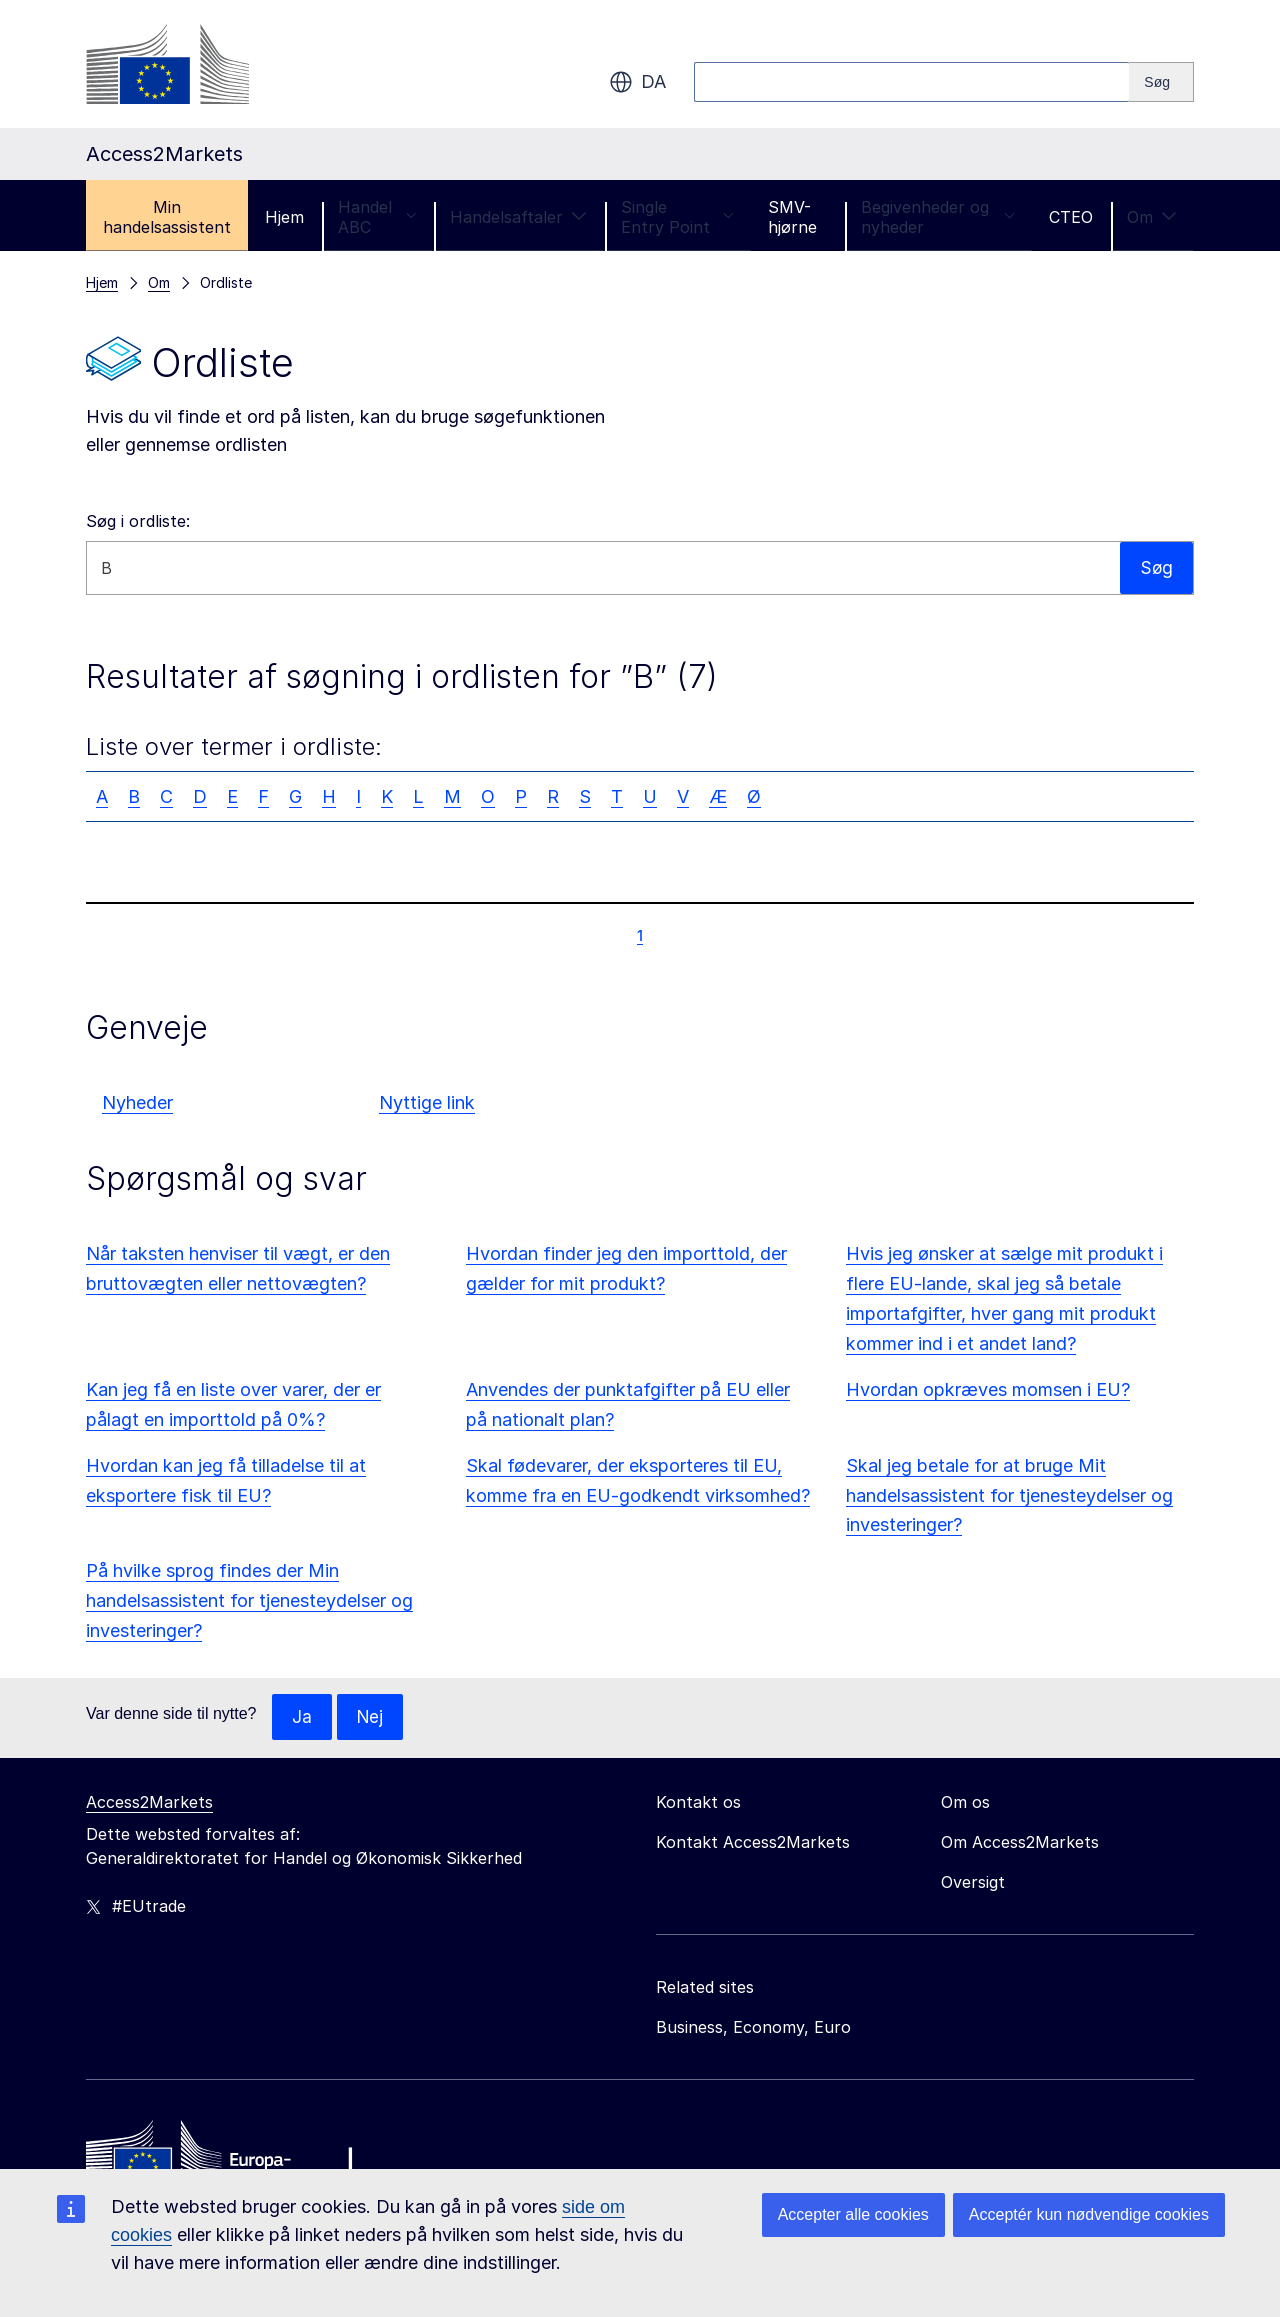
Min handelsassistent (167, 217)
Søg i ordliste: (138, 521)
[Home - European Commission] (231, 2160)
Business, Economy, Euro (753, 2028)
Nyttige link (427, 1102)
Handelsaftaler (518, 217)
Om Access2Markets (1020, 1843)
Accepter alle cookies (853, 2214)
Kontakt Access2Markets (753, 1843)
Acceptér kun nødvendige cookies (1089, 2214)
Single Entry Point (677, 217)
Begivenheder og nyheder (938, 217)
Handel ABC (377, 217)
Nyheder (137, 1102)
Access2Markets (149, 1803)
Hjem (284, 217)
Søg (1156, 567)
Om (1152, 217)
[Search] (1161, 82)
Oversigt (973, 1883)
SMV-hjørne (792, 217)
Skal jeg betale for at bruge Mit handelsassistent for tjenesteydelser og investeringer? (1009, 1495)
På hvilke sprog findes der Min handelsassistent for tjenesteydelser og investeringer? (249, 1600)
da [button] (637, 82)
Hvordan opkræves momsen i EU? (988, 1389)
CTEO (1071, 217)
